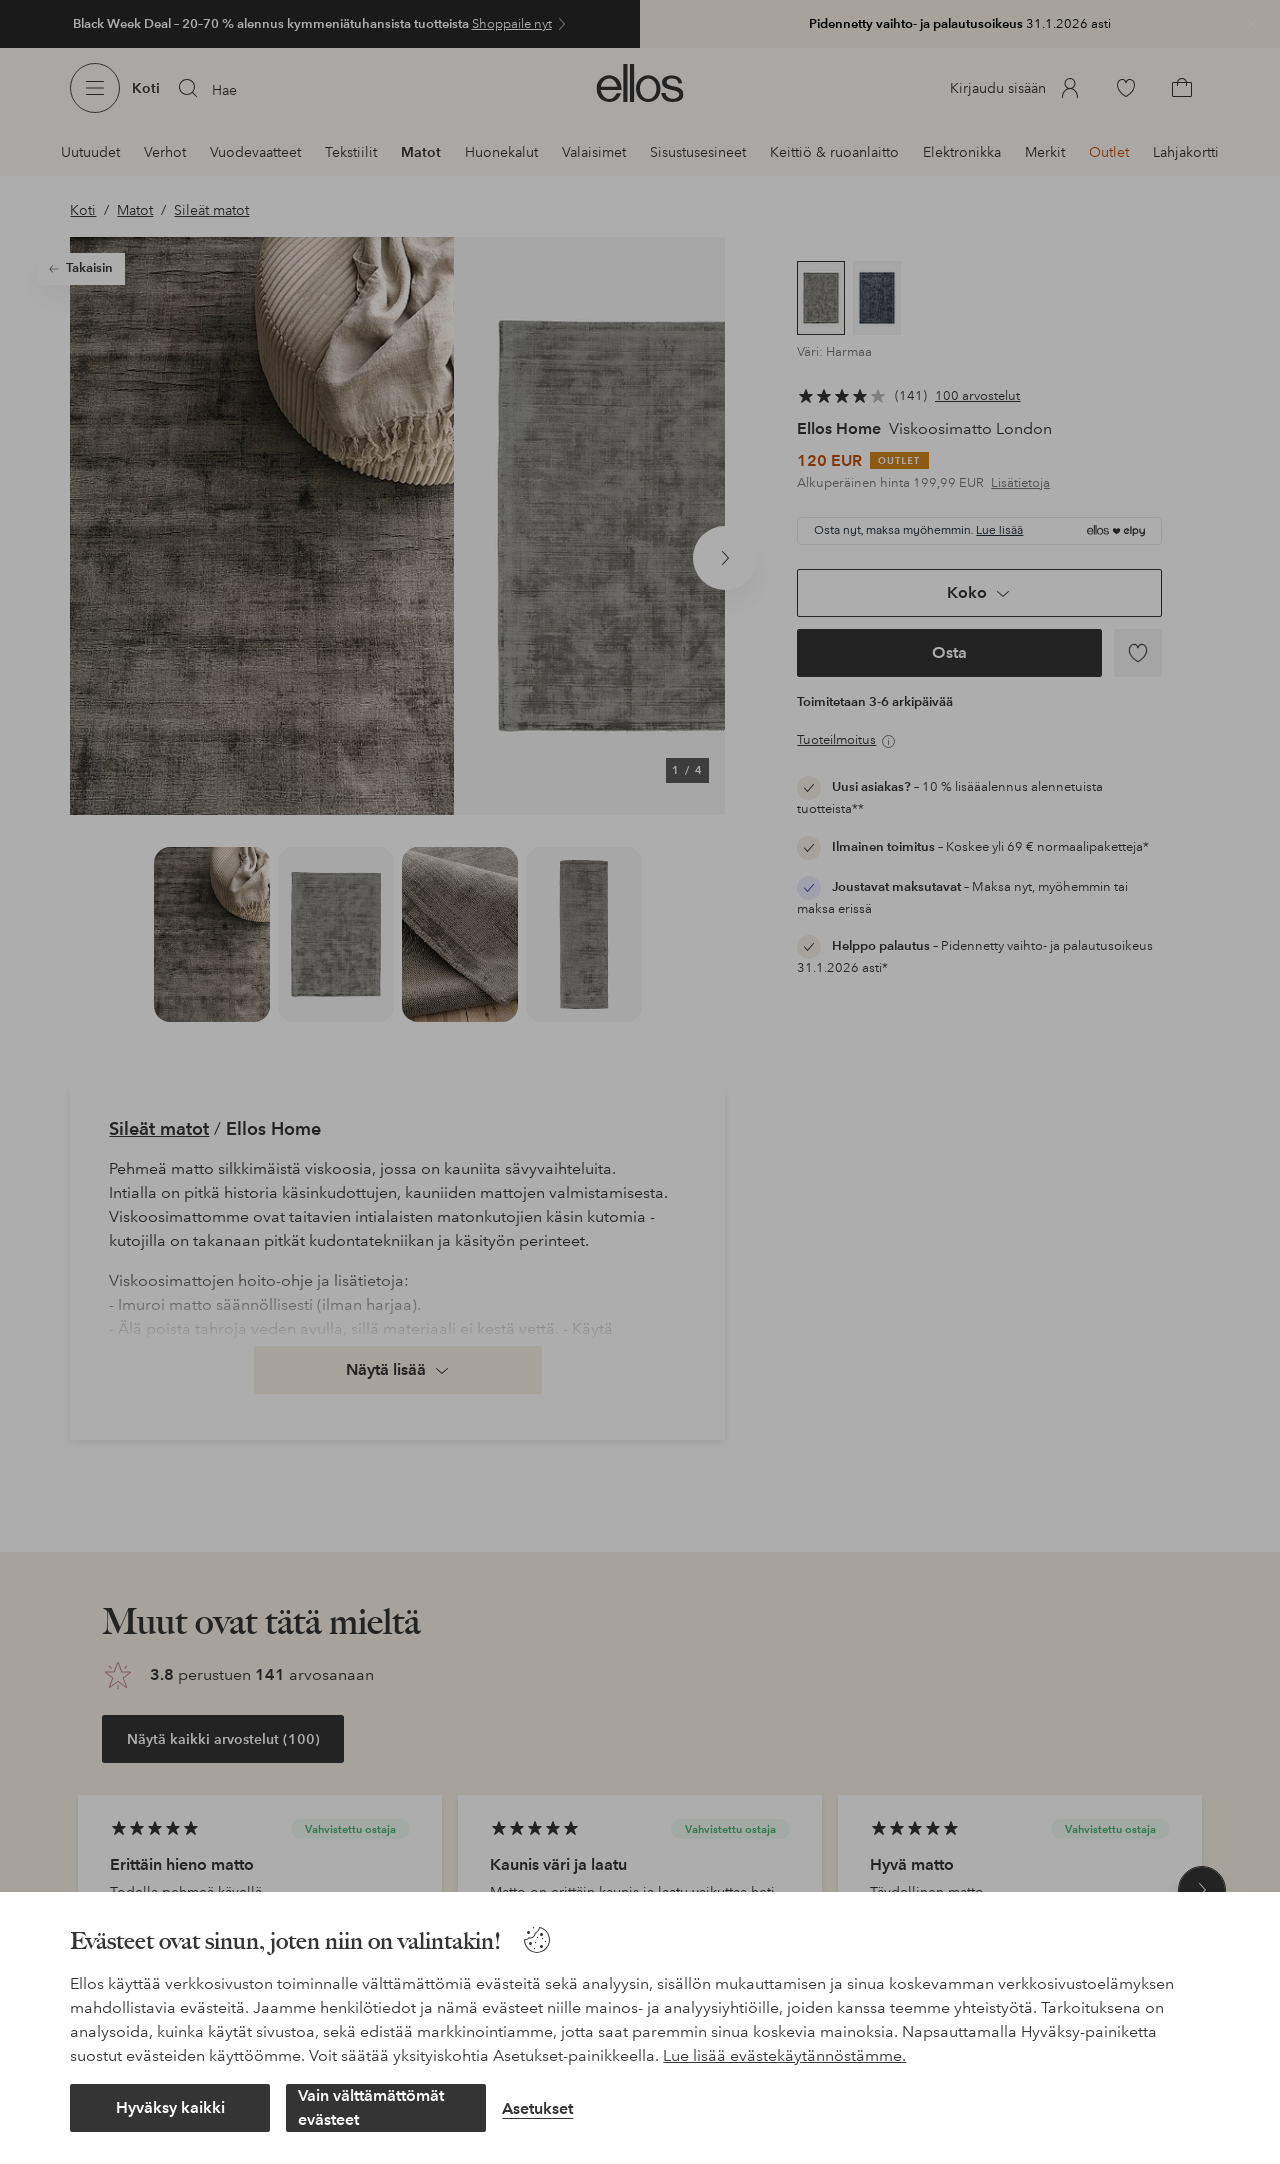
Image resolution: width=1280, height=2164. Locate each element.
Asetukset (537, 2108)
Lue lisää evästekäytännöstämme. (784, 2055)
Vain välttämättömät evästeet (371, 2107)
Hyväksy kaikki (170, 2107)
